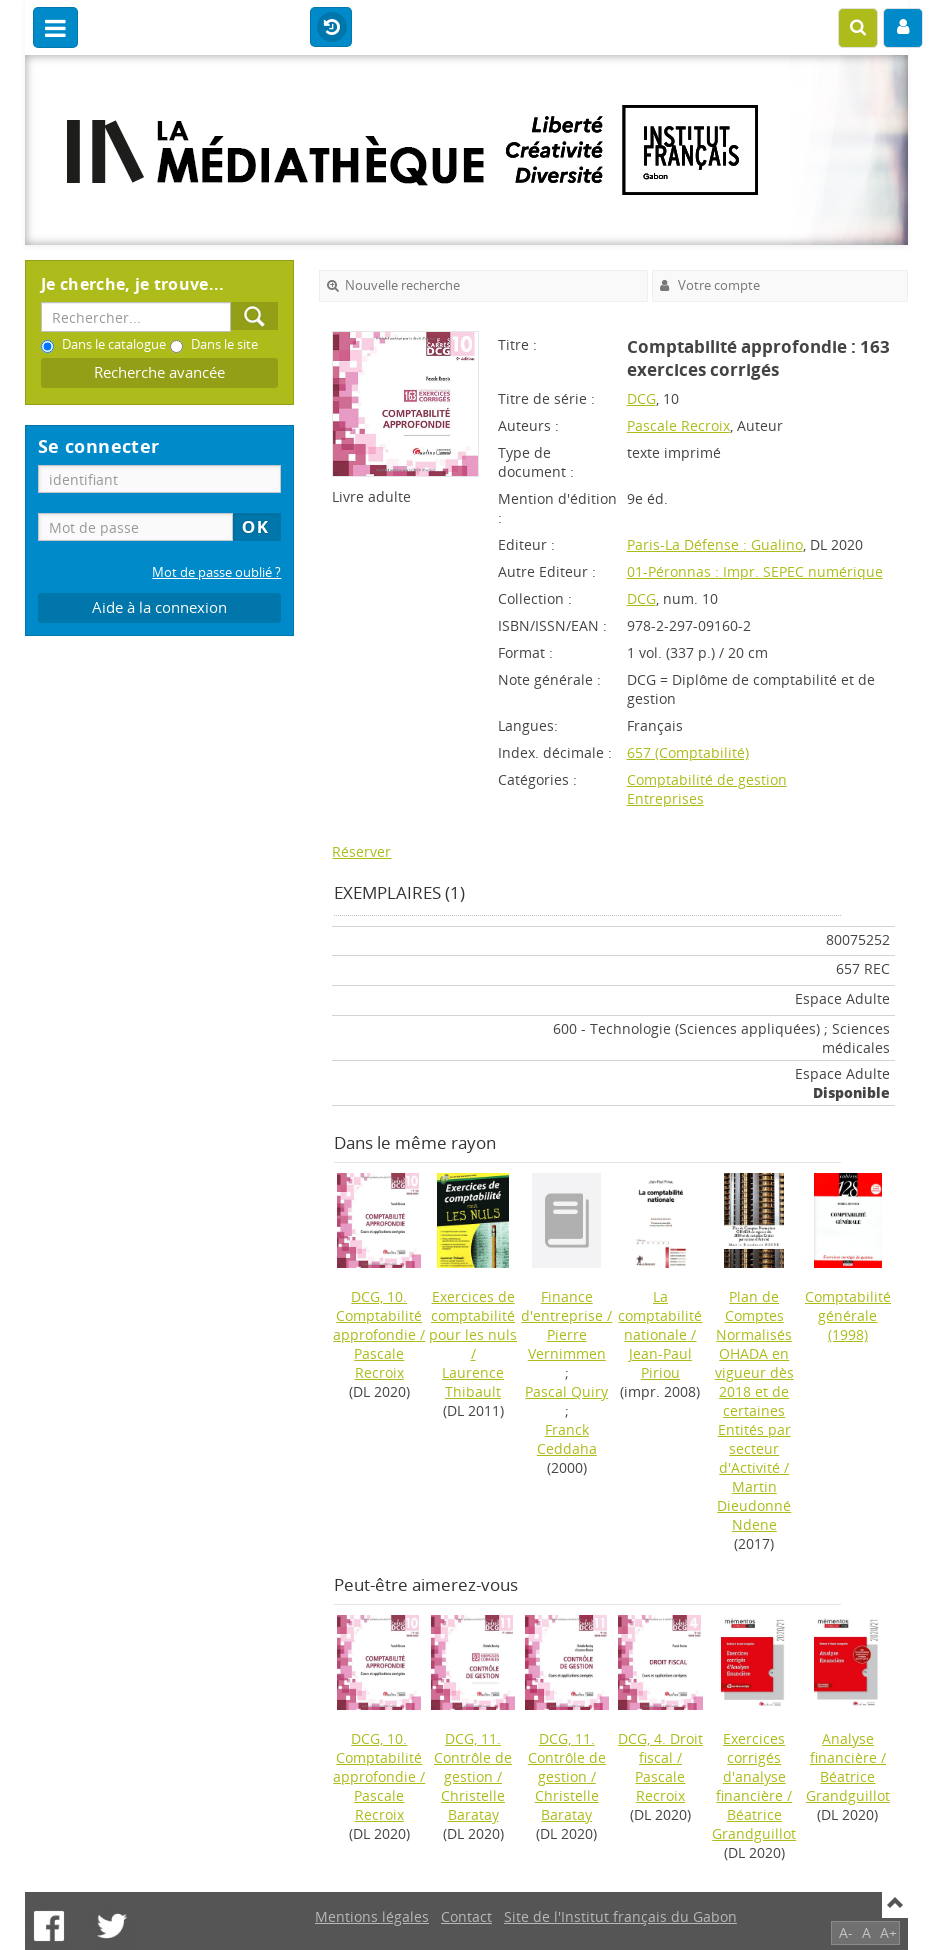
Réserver (361, 851)
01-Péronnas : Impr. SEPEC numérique (755, 571)
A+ (888, 1932)
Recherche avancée (159, 372)
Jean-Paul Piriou (660, 1363)
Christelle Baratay (473, 1805)
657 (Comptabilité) (688, 752)
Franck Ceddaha (567, 1439)
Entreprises (665, 798)
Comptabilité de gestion (707, 779)
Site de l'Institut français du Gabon (620, 1916)
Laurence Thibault (473, 1382)
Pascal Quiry (566, 1391)
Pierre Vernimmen (567, 1344)
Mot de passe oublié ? (216, 572)
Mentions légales (372, 1916)
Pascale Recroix (678, 425)
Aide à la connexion (159, 607)
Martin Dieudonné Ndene (754, 1505)
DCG (641, 398)
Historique (331, 28)
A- (846, 1932)
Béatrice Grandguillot (754, 1824)
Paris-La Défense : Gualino (715, 544)
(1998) (848, 1315)
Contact (466, 1916)
